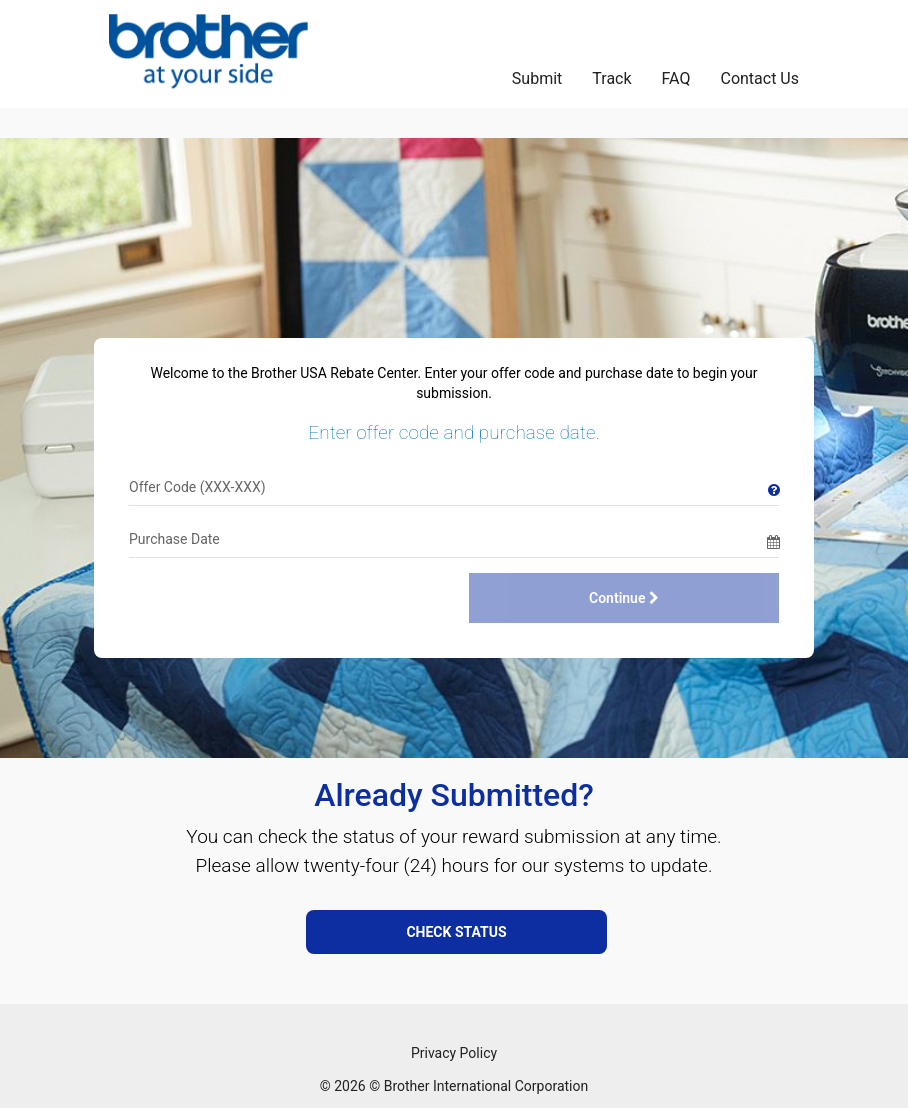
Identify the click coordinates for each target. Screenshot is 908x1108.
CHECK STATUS (456, 932)
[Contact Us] (759, 74)
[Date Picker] (773, 538)
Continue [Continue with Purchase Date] (624, 598)
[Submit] (537, 74)
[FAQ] (676, 74)
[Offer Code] (448, 487)
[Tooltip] (773, 486)
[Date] (448, 539)
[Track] (611, 74)
